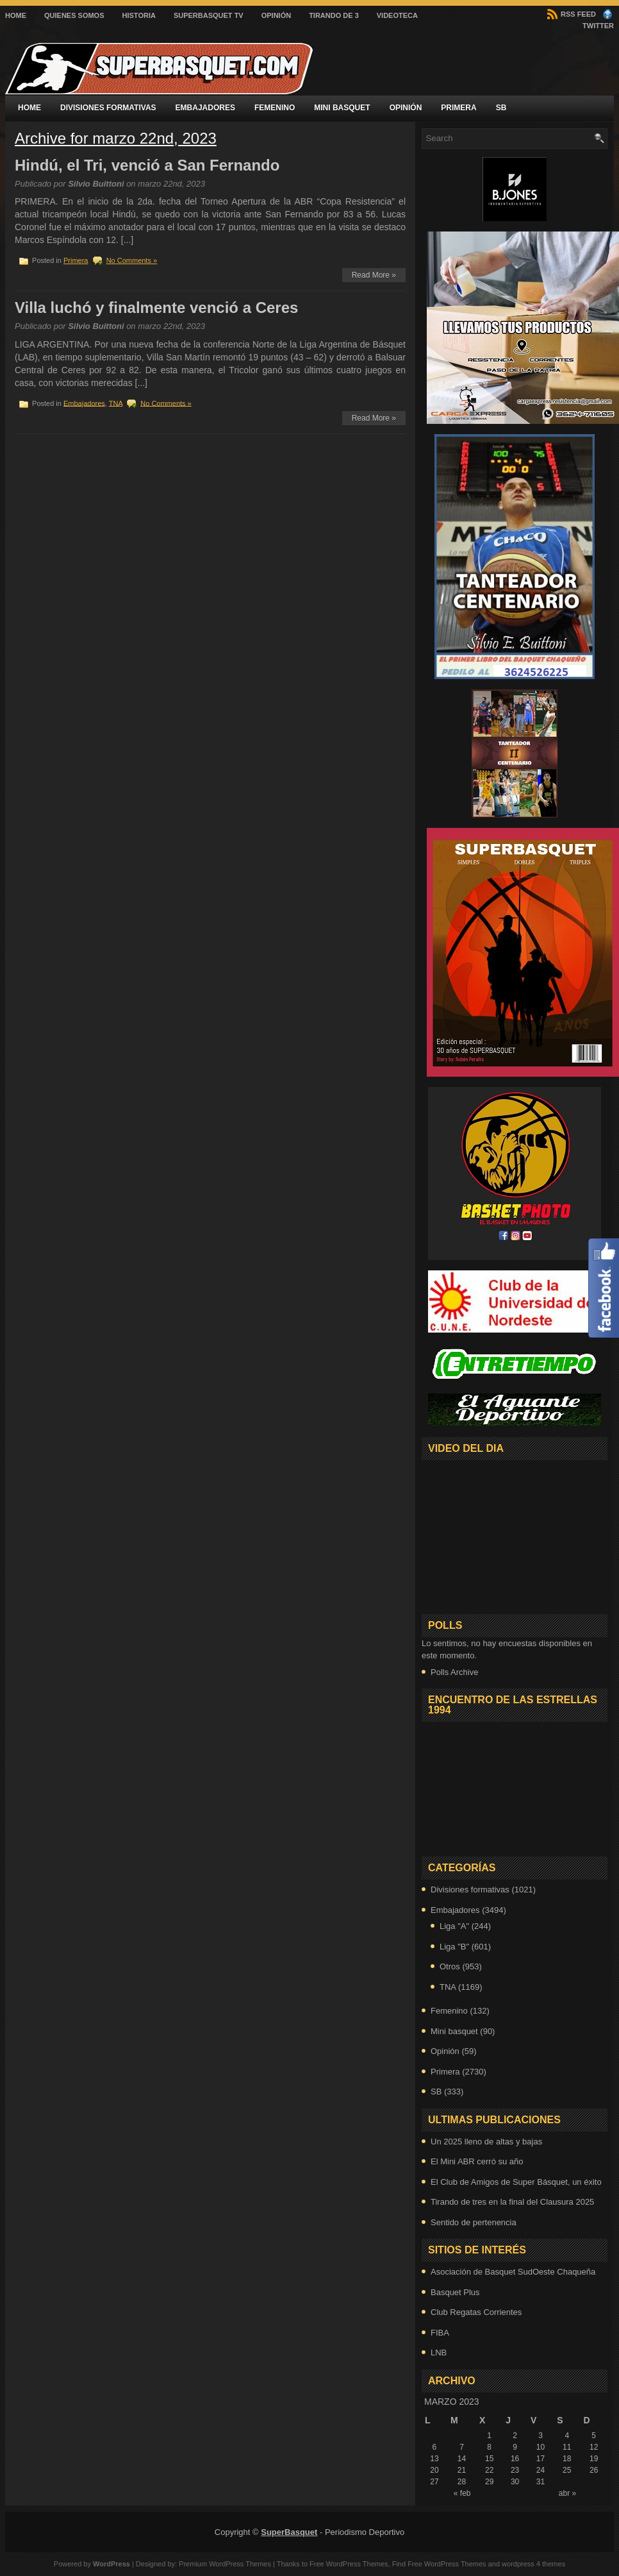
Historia (139, 15)
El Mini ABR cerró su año (477, 2161)
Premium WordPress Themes (225, 2564)
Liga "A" (454, 1926)
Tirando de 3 (334, 15)
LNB (439, 2352)
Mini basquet (342, 107)
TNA (115, 403)
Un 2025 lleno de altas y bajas (486, 2141)
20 (434, 2470)
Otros (450, 1966)
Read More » (374, 275)
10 (540, 2447)
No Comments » (131, 260)
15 (489, 2458)
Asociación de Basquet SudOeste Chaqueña (513, 2272)
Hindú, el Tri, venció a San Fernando (147, 165)
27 (434, 2481)
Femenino (274, 107)
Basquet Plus (455, 2292)
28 (462, 2481)
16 (515, 2458)
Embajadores (205, 107)
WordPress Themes (455, 2564)
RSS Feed (571, 14)
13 (434, 2458)
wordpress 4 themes (533, 2564)
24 (540, 2470)
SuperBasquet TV (208, 15)
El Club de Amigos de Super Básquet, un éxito (516, 2182)
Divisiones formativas (108, 107)
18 (567, 2458)
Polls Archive (454, 1672)
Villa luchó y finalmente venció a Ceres (156, 307)
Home (15, 15)
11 (567, 2447)
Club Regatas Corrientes (476, 2312)
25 (567, 2470)
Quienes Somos (74, 15)
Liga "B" (454, 1946)
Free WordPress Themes (349, 2564)
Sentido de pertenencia (473, 2222)
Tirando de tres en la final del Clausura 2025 (512, 2202)
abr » (567, 2493)
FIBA (440, 2332)
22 (489, 2470)
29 (489, 2481)
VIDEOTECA (397, 15)
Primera (458, 107)
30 (515, 2481)
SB (501, 107)
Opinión (276, 15)
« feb (462, 2493)
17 (540, 2458)
